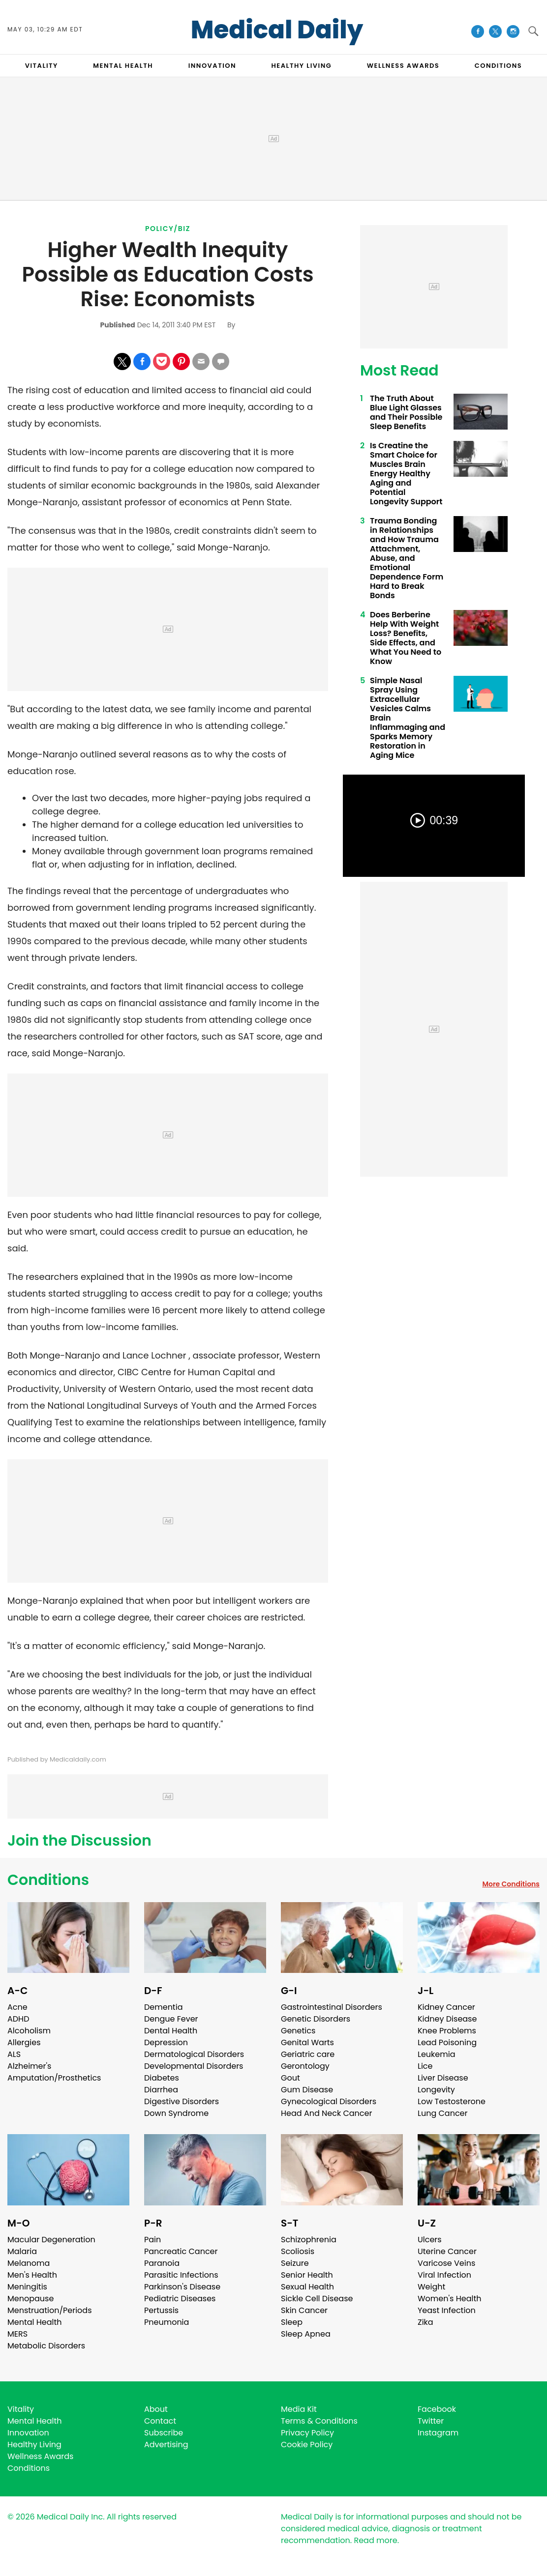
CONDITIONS (498, 65)
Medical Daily (277, 30)
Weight (431, 2286)
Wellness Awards (403, 65)
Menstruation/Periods (49, 2310)
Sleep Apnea (306, 2334)
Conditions (48, 1880)
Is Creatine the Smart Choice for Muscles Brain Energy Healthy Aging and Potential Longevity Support (406, 473)
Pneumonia (166, 2322)
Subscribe (163, 2432)
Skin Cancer (304, 2310)
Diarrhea (161, 2089)
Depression (166, 2042)
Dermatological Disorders (194, 2054)
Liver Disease (443, 2078)
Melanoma (28, 2263)
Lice (425, 2066)
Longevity (436, 2089)
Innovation (28, 2432)
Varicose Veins (446, 2263)
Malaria (22, 2251)
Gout (290, 2078)
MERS (17, 2334)
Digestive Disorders (181, 2101)
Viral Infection (444, 2275)
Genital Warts (307, 2042)
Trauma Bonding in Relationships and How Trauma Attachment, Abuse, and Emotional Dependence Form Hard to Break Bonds (406, 558)
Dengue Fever (171, 2019)
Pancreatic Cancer (181, 2251)
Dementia (163, 2007)
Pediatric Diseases (179, 2298)
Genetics (298, 2030)
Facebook (437, 2409)
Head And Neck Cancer (326, 2113)
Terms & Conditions (319, 2421)
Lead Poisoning (447, 2042)
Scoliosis (297, 2251)
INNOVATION (212, 65)
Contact (160, 2421)
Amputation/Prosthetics (54, 2078)
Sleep (292, 2322)
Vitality (20, 2409)
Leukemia (436, 2054)
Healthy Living (34, 2444)
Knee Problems (447, 2030)
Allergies (24, 2042)
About (156, 2409)
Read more (375, 2540)
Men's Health (32, 2275)
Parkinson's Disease (182, 2286)
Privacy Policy (307, 2432)
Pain (152, 2239)
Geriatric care (307, 2054)
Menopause (30, 2298)
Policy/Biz (167, 228)
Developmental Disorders (193, 2066)
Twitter (431, 2421)
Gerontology (305, 2066)
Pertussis (161, 2310)
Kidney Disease (447, 2019)
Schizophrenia (308, 2239)
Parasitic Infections (181, 2275)
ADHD (18, 2019)
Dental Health (170, 2030)
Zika (425, 2322)
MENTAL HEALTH (123, 65)
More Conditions (511, 1884)
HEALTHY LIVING (302, 65)
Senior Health (307, 2275)
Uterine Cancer (447, 2251)
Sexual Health (307, 2286)
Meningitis (27, 2286)
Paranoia (162, 2263)
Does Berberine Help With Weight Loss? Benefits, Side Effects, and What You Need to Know (405, 638)
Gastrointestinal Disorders (331, 2007)
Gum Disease (307, 2089)
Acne (17, 2007)
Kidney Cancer (446, 2007)
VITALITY (41, 65)
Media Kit (299, 2409)
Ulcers (430, 2239)
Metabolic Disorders (46, 2345)
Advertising (166, 2444)
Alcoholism (29, 2030)
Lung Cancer (443, 2113)
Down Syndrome (176, 2113)
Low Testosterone (452, 2101)
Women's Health (449, 2298)
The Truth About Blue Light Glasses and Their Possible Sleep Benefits (406, 412)
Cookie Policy (307, 2444)
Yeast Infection (447, 2310)
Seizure (295, 2263)
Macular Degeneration (51, 2239)
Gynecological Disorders (328, 2101)
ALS (14, 2054)
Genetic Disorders (315, 2019)
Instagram (438, 2432)
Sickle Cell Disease (317, 2298)
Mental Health (34, 2322)
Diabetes (161, 2078)
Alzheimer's (29, 2066)
